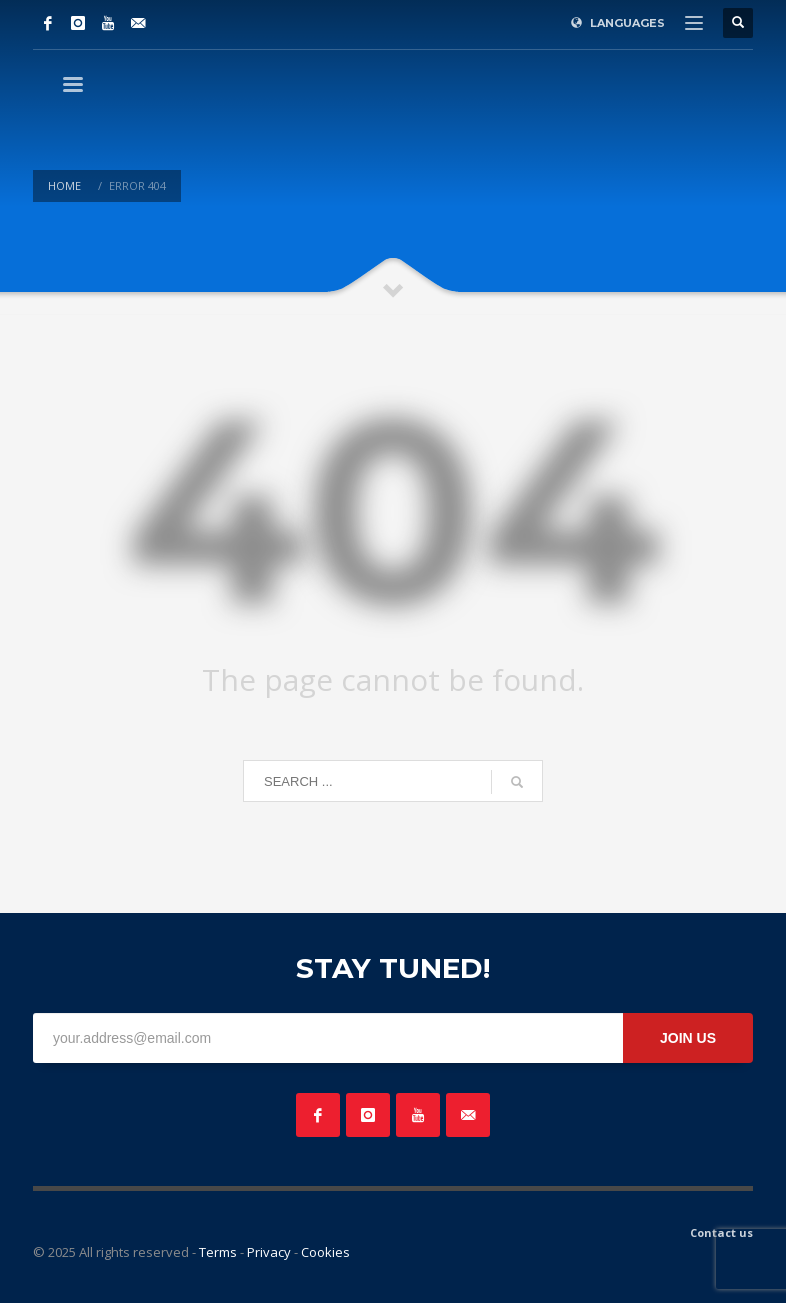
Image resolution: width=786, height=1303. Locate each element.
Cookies (325, 1252)
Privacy (269, 1252)
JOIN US (688, 1038)
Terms (218, 1252)
